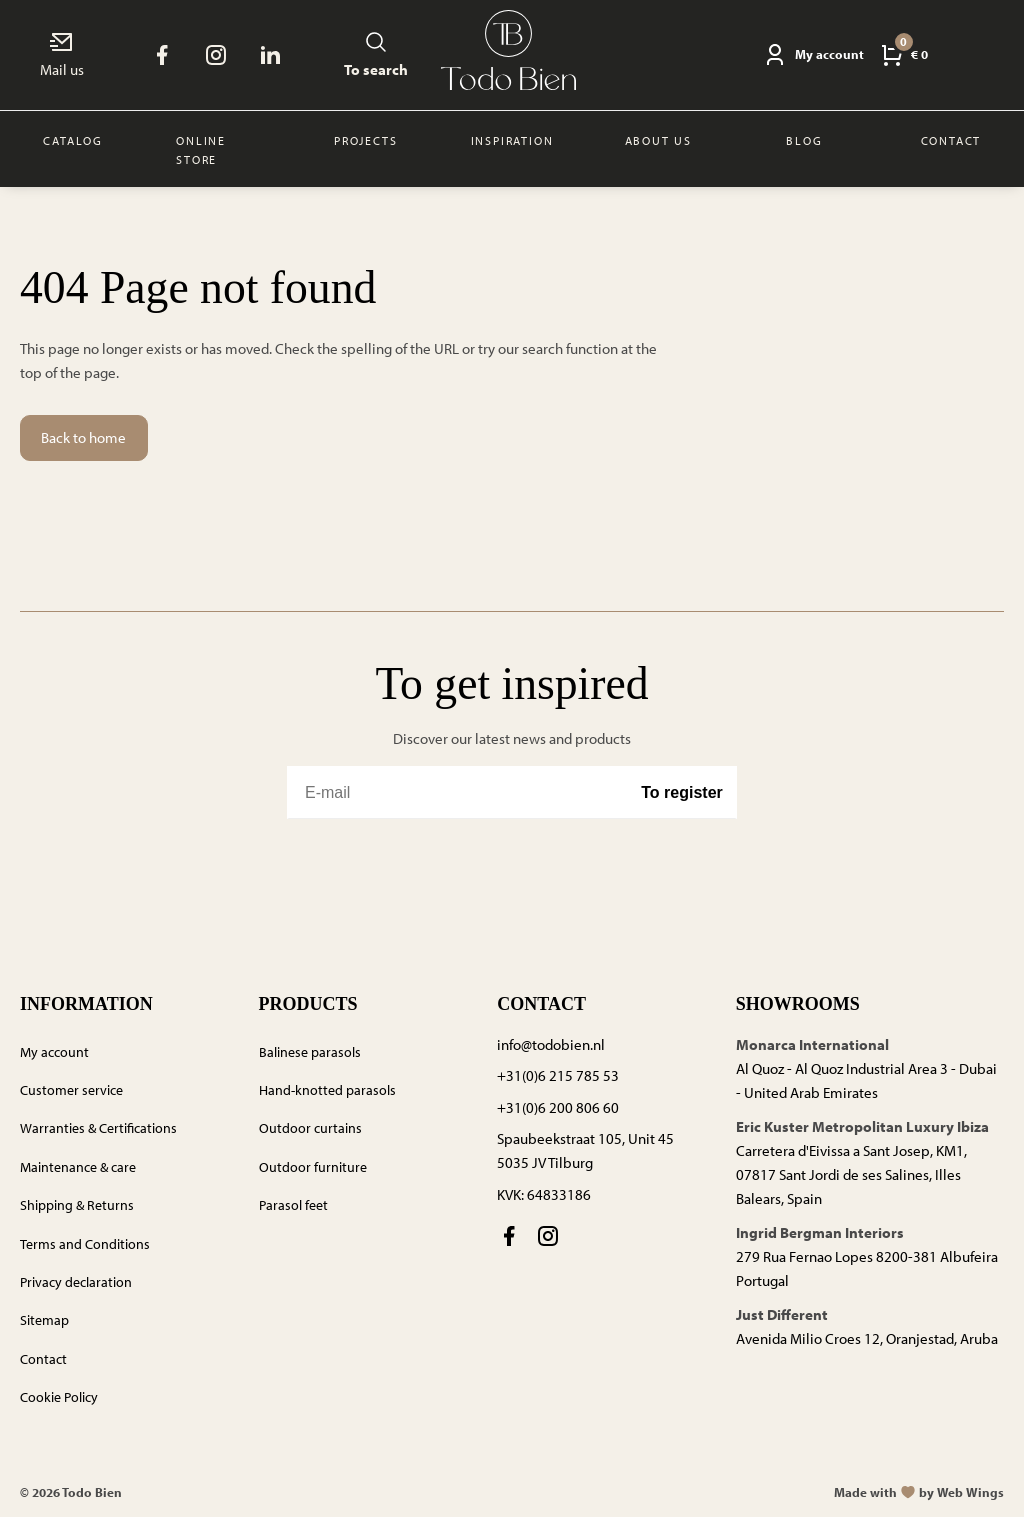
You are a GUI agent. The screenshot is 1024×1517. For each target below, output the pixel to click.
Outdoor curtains (310, 1128)
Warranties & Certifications (98, 1128)
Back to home (83, 437)
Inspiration (512, 140)
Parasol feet (293, 1205)
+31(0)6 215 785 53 (558, 1075)
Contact (951, 140)
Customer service (71, 1090)
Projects (365, 140)
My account (54, 1052)
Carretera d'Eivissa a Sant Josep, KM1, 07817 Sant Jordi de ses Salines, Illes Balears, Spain (851, 1174)
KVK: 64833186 (544, 1194)
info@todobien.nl (551, 1044)
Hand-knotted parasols (327, 1090)
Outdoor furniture (313, 1167)
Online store (201, 150)
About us (658, 140)
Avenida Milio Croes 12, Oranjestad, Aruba (867, 1338)
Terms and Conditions (85, 1244)
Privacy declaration (76, 1282)
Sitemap (44, 1320)
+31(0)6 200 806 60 (558, 1107)
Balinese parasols (310, 1052)
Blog (804, 140)
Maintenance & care (78, 1167)
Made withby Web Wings (919, 1492)
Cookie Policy (59, 1397)
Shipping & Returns (77, 1205)
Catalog (73, 140)
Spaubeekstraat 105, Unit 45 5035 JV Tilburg (585, 1150)
